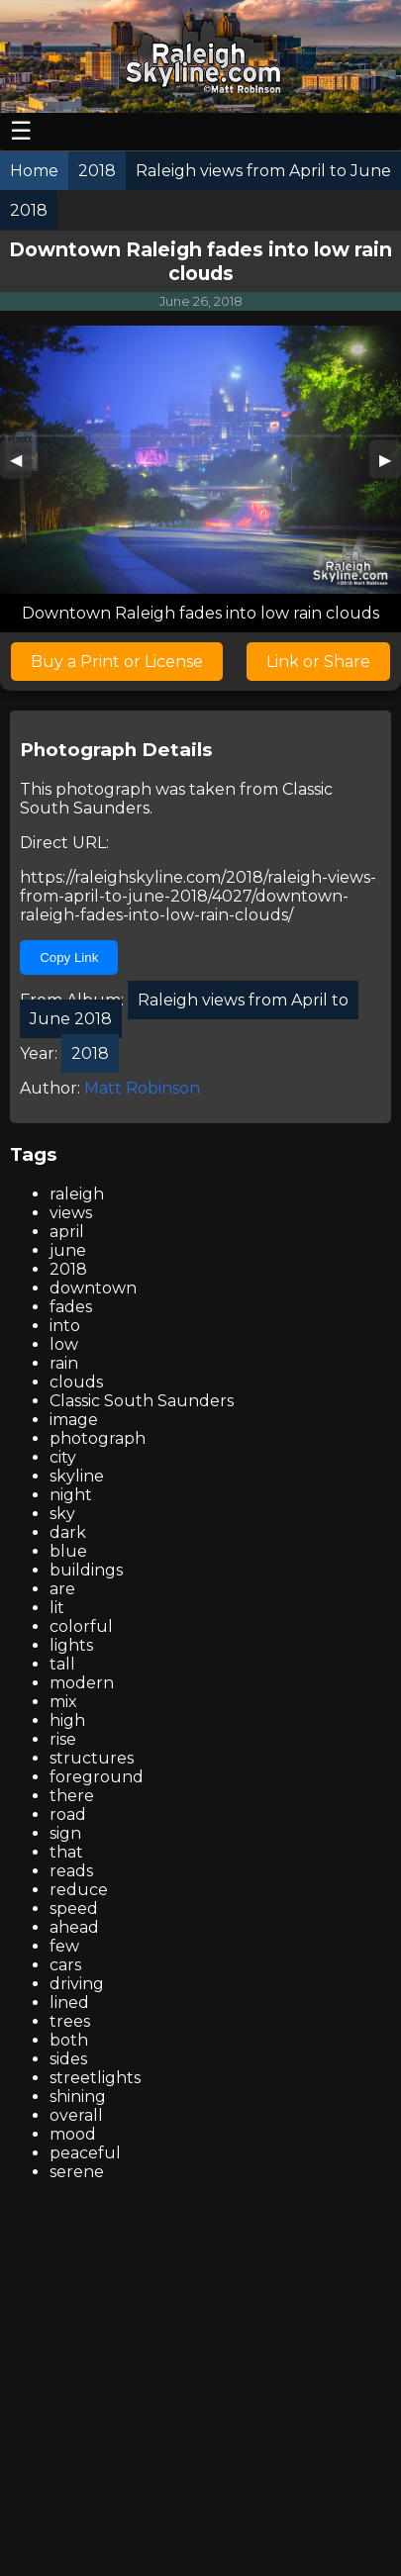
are (62, 1588)
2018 (68, 1269)
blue (68, 1551)
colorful (81, 1626)
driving (77, 1983)
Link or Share (318, 661)
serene (77, 2171)
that (66, 1852)
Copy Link (69, 957)
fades (71, 1306)
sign (65, 1833)
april (67, 1231)
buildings (86, 1570)
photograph (98, 1438)
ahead (74, 1927)
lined (69, 2002)
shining (78, 2096)
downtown (93, 1288)
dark (68, 1532)
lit (57, 1607)
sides (68, 2059)
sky (62, 1513)
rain (64, 1363)
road (68, 1814)
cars (65, 1965)
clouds (76, 1382)
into (65, 1325)
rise (63, 1739)
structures (92, 1758)
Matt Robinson (142, 1088)
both (69, 2040)
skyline (77, 1476)
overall (76, 2115)
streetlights (95, 2077)
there (72, 1795)
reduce (79, 1889)
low (64, 1344)
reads (71, 1870)
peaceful (85, 2153)
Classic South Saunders (142, 1400)
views (71, 1212)
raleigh (77, 1194)
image (74, 1419)
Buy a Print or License (117, 661)
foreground (97, 1776)
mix (63, 1701)
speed (74, 1908)
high (67, 1720)
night (71, 1494)
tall (62, 1664)
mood (73, 2134)
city (63, 1457)
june (68, 1250)
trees (70, 2021)
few (64, 1946)
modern (82, 1682)
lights (71, 1645)
